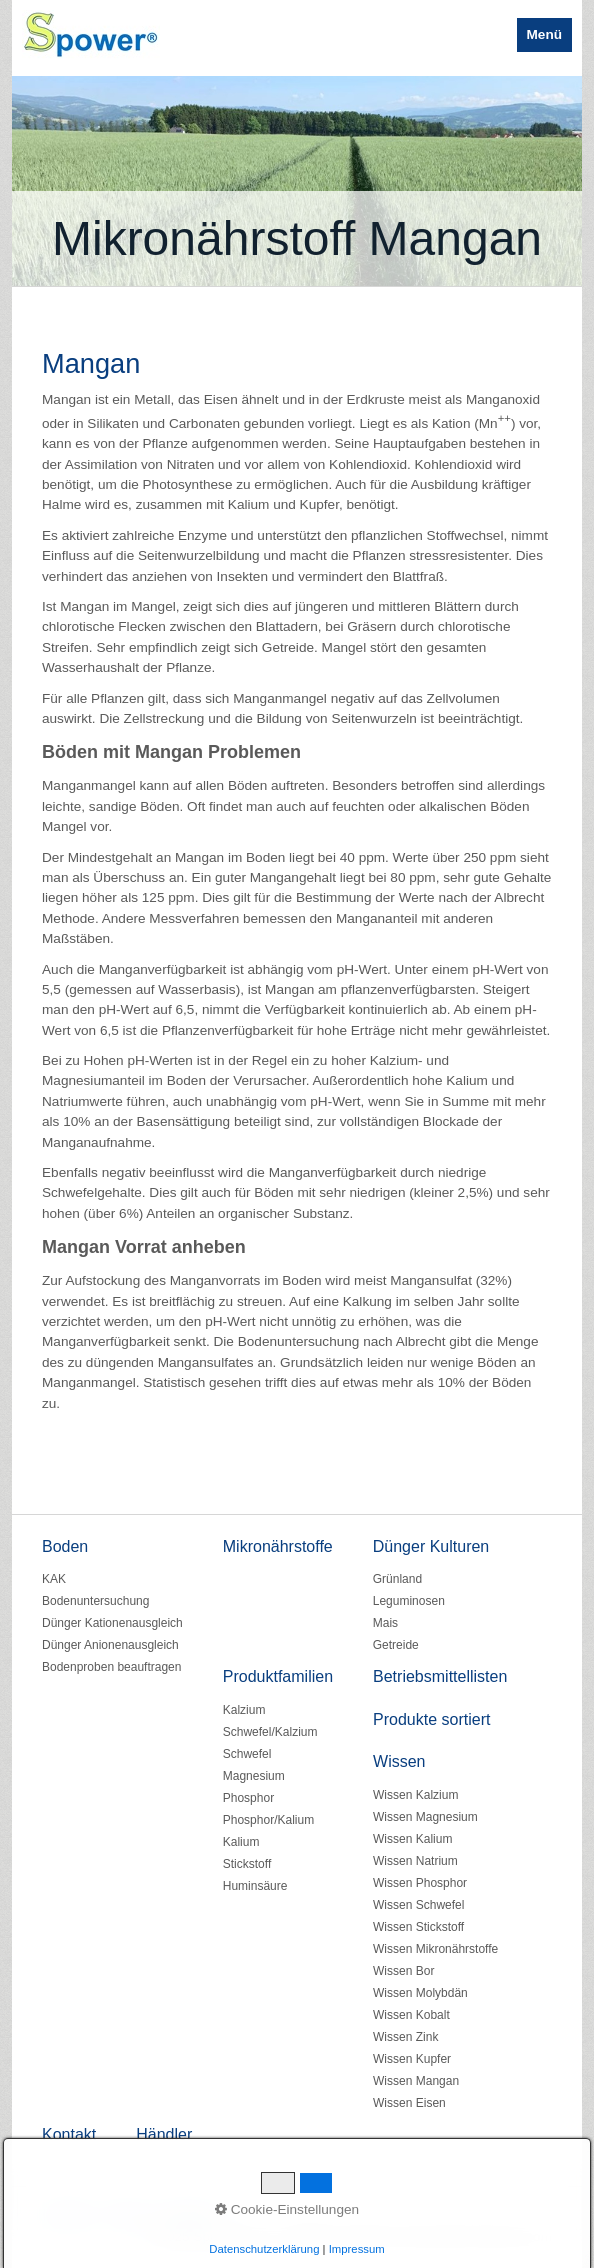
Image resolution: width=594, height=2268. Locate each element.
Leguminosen (409, 1601)
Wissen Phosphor (420, 1883)
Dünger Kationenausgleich (112, 1623)
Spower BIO (265, 34)
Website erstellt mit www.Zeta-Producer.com (419, 2236)
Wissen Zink (405, 2037)
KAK (54, 1579)
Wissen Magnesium (425, 1817)
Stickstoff (247, 1864)
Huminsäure (255, 1886)
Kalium (241, 1842)
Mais (385, 1623)
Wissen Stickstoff (418, 1927)
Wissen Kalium (412, 1839)
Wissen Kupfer (412, 2059)
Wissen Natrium (415, 1861)
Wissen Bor (403, 1971)
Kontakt (126, 2216)
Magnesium (254, 1776)
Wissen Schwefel (418, 1905)
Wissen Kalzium (415, 1795)
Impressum (190, 2216)
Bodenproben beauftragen (111, 1667)
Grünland (397, 1579)
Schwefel (247, 1754)
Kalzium (244, 1710)
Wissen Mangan (416, 2081)
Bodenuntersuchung (95, 1601)
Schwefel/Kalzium (270, 1732)
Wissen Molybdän (420, 1993)
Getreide (396, 1645)
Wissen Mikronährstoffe (435, 1949)
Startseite (67, 2216)
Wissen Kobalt (411, 2015)
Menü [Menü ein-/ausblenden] (545, 34)
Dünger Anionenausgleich (110, 1645)
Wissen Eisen (409, 2103)
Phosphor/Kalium (268, 1820)
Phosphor (248, 1798)
